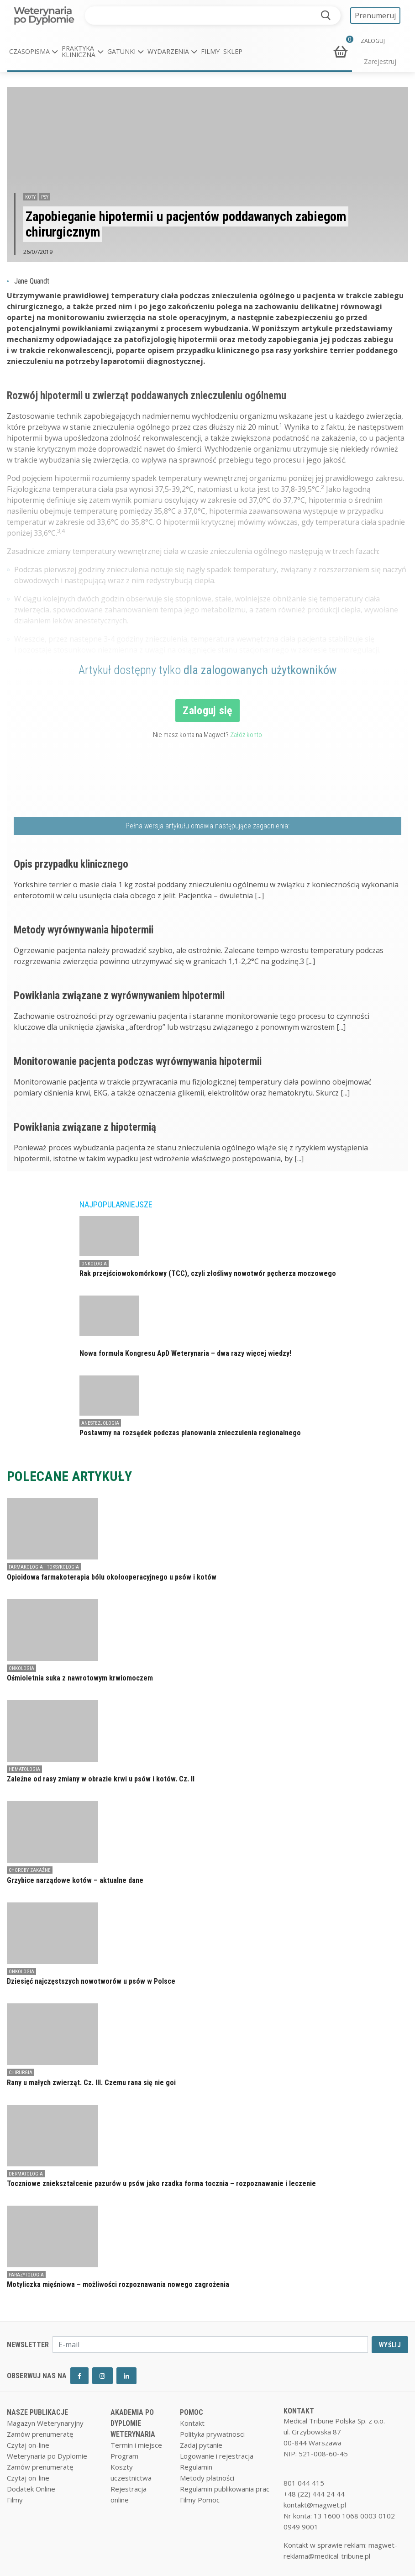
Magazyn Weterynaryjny (45, 2423)
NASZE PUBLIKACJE (37, 2412)
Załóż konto (246, 735)
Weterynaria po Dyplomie (47, 2455)
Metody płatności (207, 2477)
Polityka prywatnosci (212, 2434)
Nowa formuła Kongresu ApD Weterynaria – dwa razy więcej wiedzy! (185, 1353)
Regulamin (196, 2466)
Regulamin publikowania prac (224, 2488)
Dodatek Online (31, 2488)
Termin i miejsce (136, 2445)
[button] (33, 51)
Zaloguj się (207, 710)
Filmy (210, 51)
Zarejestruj (380, 61)
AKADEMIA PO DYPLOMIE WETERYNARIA (132, 2423)
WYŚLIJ (390, 2345)
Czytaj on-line (28, 2445)
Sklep (232, 51)
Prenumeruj (375, 16)
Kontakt (192, 2423)
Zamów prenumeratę (40, 2434)
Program (124, 2455)
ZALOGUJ (373, 41)
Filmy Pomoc (200, 2499)
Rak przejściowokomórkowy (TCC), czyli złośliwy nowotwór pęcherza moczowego (207, 1273)
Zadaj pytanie (201, 2445)
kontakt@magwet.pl (315, 2504)
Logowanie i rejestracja (216, 2455)
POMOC (191, 2412)
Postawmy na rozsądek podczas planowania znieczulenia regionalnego (190, 1432)
